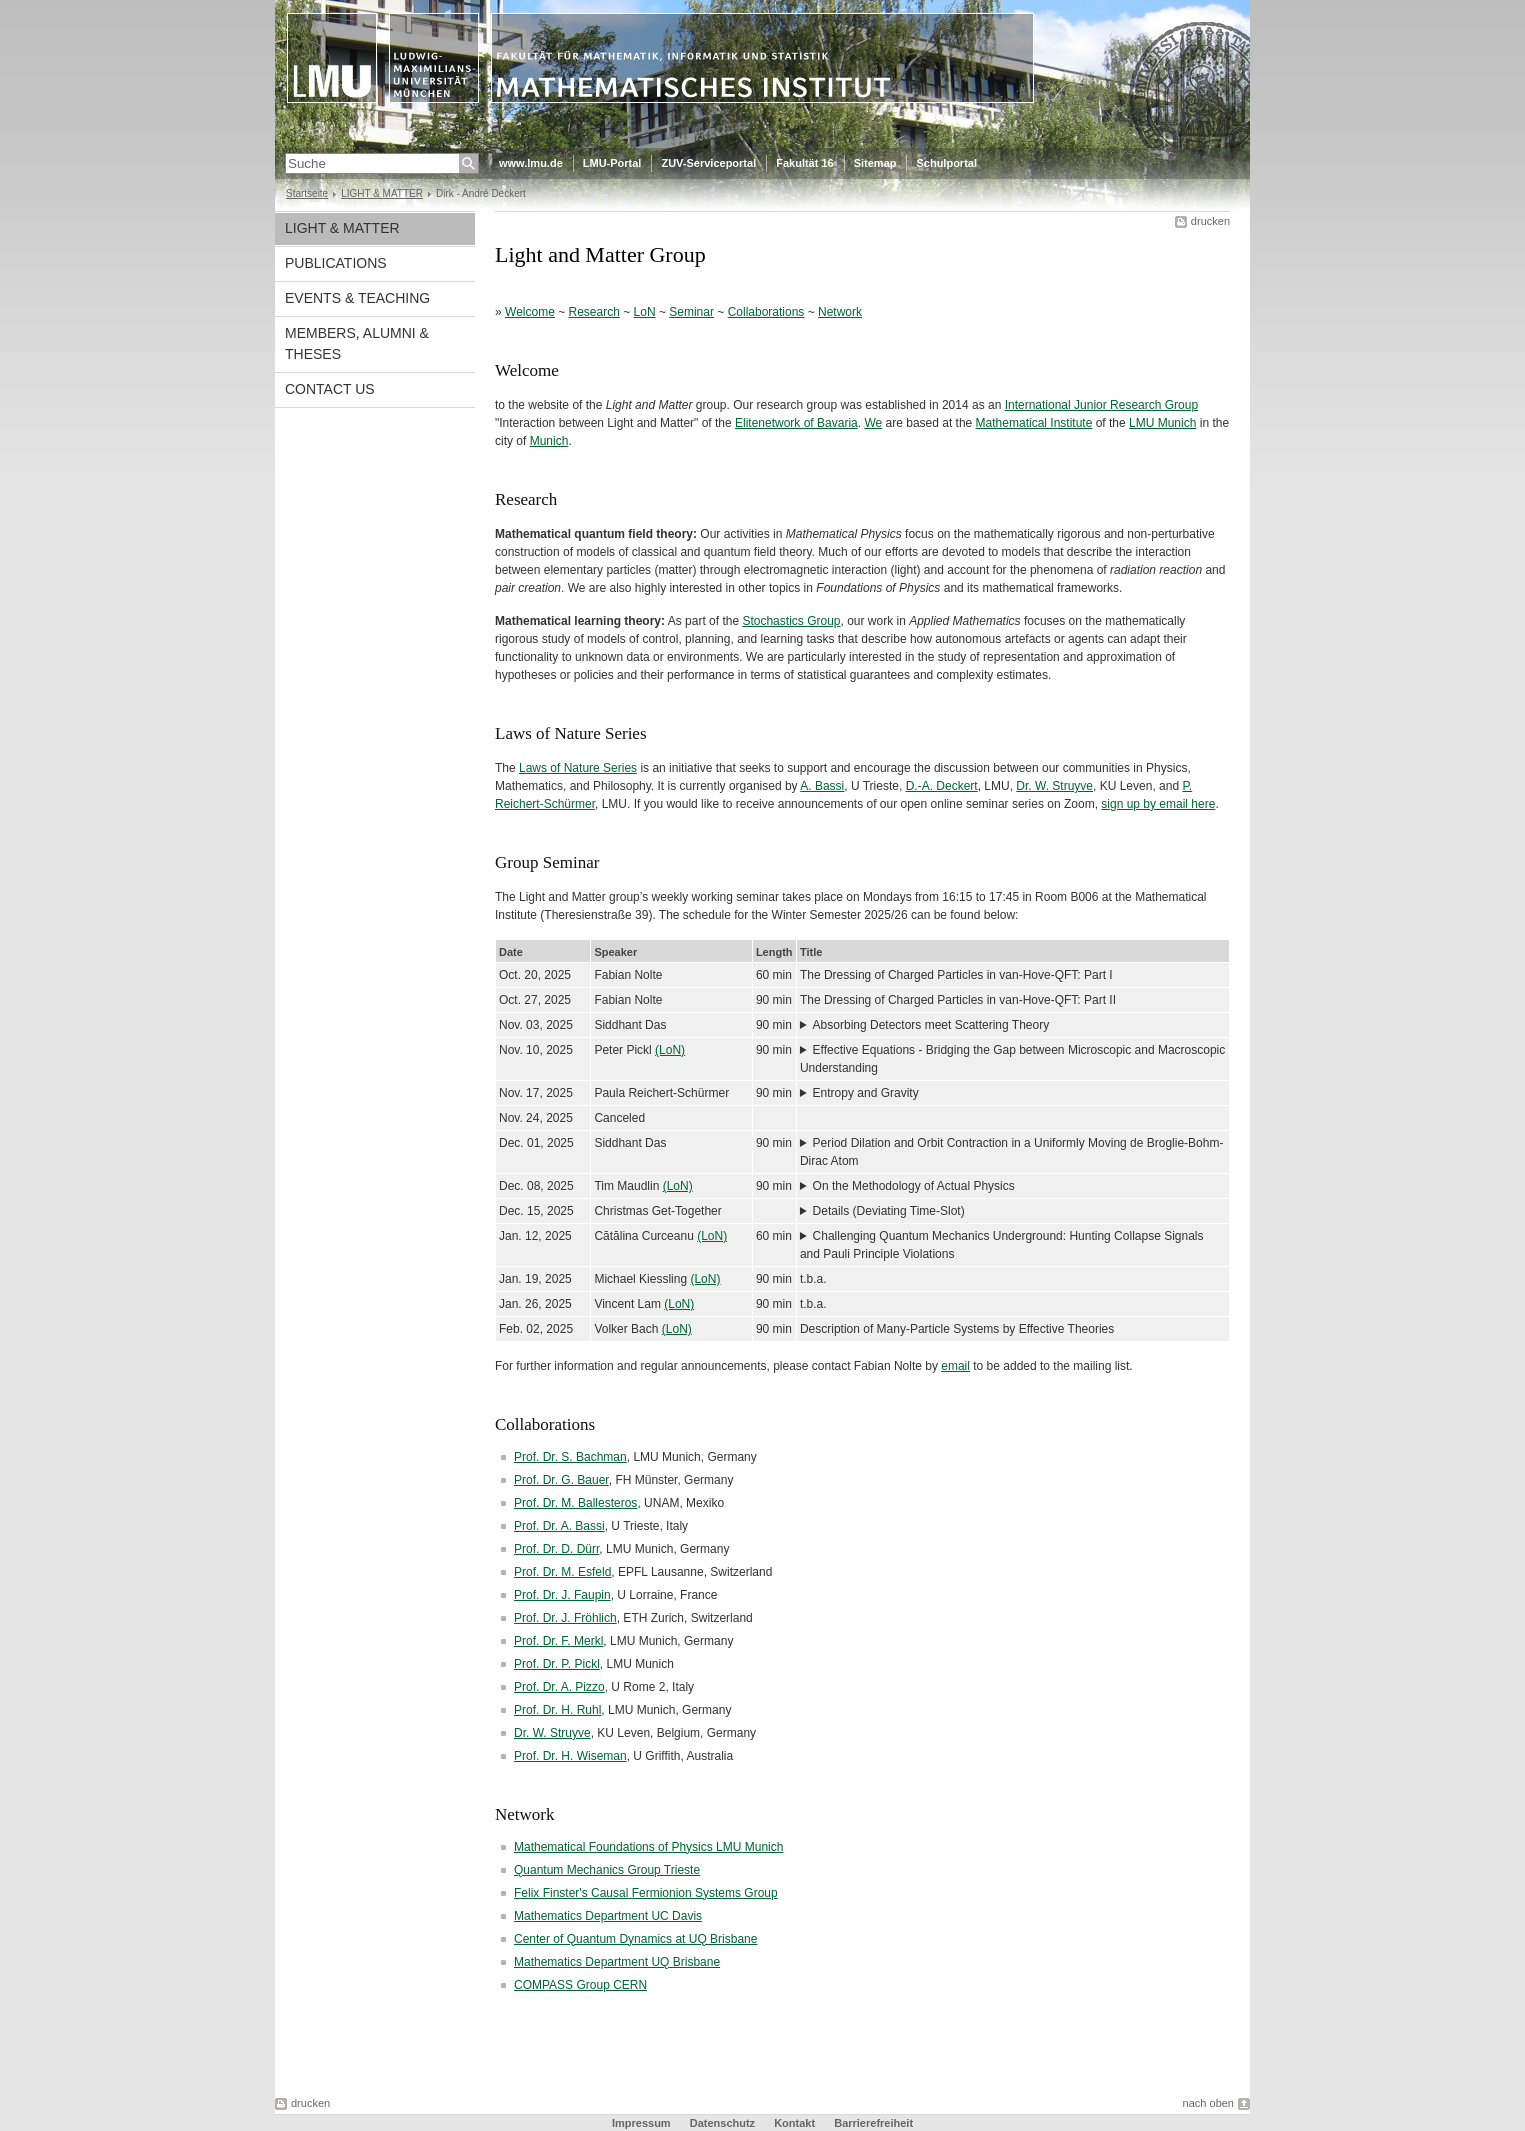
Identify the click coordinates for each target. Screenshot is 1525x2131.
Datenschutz (722, 2123)
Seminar (691, 312)
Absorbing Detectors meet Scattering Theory (931, 1025)
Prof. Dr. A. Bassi (559, 1526)
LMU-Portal (612, 163)
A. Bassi (822, 786)
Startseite (307, 193)
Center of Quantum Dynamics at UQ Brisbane (635, 1939)
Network (840, 312)
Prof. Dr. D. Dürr (556, 1549)
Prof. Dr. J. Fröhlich (565, 1618)
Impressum (641, 2123)
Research (594, 312)
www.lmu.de (531, 163)
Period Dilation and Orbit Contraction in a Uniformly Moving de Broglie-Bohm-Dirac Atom (1012, 1152)
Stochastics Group (791, 621)
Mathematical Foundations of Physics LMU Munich (648, 1847)
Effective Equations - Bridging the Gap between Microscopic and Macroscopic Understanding (1012, 1059)
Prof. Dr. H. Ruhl (557, 1710)
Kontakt (794, 2123)
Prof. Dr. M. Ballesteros (575, 1503)
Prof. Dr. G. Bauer (561, 1480)
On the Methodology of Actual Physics (914, 1186)
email (955, 1366)
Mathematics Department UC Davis (608, 1916)
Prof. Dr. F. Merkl (558, 1641)
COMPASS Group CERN (580, 1985)
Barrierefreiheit (873, 2123)
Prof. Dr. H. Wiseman (570, 1756)
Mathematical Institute (1034, 423)
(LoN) (670, 1050)
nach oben (1208, 2103)
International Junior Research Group (1101, 405)
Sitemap (875, 163)
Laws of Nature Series (578, 768)
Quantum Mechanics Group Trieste (607, 1870)
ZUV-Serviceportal (708, 163)
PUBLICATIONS (336, 263)
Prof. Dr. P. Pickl (557, 1664)
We (873, 423)
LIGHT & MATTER (382, 193)
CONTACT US (330, 389)
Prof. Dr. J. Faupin (562, 1595)
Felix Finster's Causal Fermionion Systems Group (646, 1893)
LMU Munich (1162, 423)
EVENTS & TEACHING (357, 298)
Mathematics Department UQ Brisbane (617, 1962)
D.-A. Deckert (942, 786)
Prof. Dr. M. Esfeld (562, 1572)
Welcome (530, 312)
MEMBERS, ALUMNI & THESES (357, 343)
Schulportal (946, 163)
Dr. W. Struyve (1054, 786)
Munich (549, 441)
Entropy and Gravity (866, 1093)
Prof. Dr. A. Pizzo (559, 1687)
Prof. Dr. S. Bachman (570, 1457)
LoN (645, 312)
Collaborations (766, 312)
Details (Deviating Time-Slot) (889, 1211)
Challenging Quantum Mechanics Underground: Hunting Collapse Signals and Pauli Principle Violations (1002, 1245)
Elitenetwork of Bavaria (796, 423)
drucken (1210, 221)
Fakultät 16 (804, 163)
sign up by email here (1158, 804)
